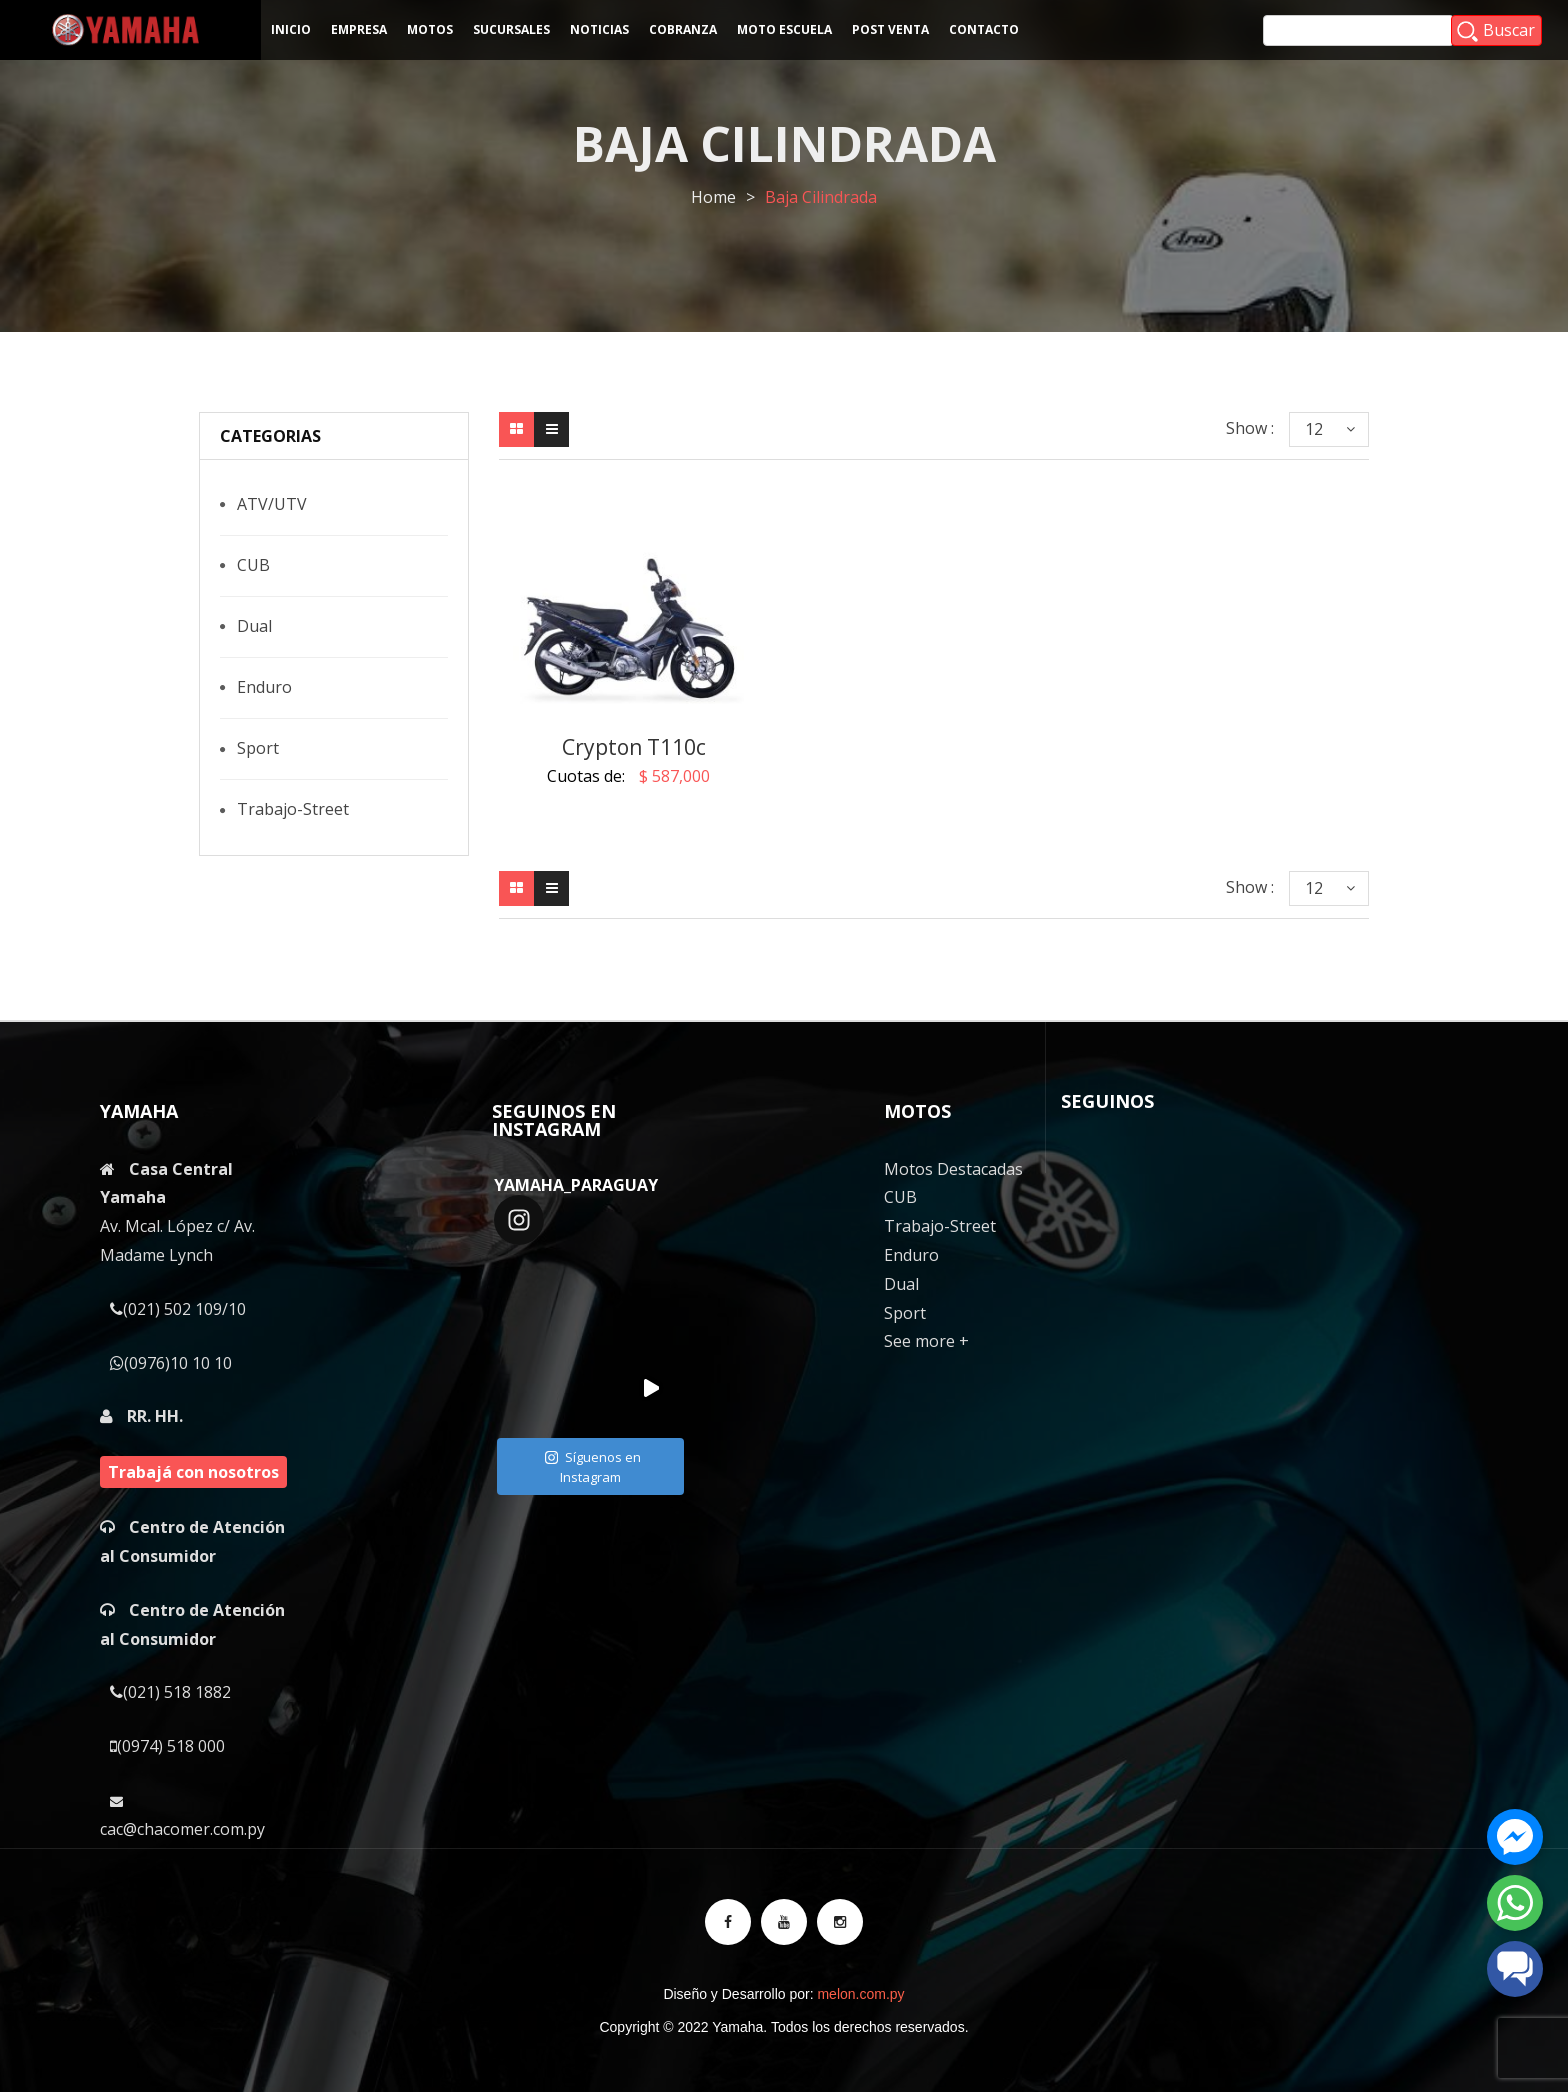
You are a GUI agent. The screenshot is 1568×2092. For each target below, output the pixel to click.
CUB (251, 565)
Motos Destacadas (953, 1169)
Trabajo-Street (291, 809)
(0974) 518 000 (167, 1746)
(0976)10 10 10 (171, 1363)
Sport (256, 748)
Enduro (262, 687)
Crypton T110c (634, 747)
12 (1314, 429)
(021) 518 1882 (170, 1692)
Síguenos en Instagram (593, 1468)
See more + (926, 1341)
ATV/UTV (270, 504)
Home (713, 197)
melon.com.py (860, 1994)
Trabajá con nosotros (193, 1472)
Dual (252, 626)
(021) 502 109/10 (178, 1309)
